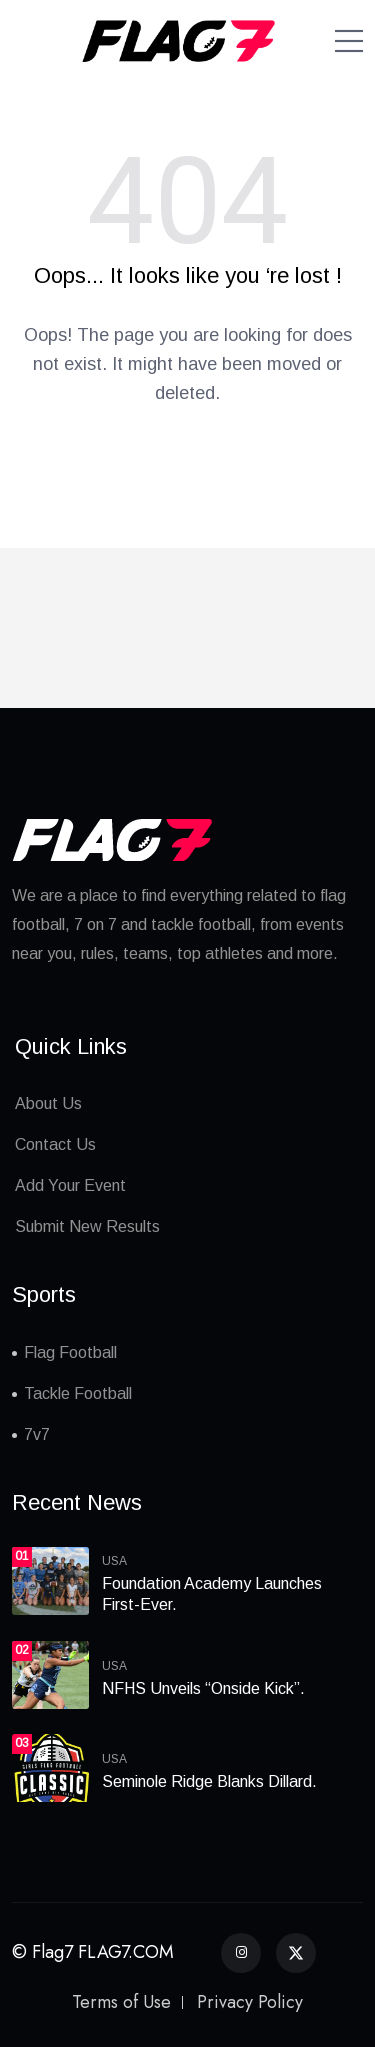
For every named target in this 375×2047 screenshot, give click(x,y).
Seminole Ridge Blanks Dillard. (209, 1781)
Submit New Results (87, 1226)
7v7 (37, 1434)
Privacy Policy (250, 2002)
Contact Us (55, 1144)
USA (114, 1561)
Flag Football (70, 1352)
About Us (48, 1103)
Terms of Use (121, 2002)
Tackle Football (78, 1393)
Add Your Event (70, 1185)
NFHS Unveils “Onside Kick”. (203, 1688)
